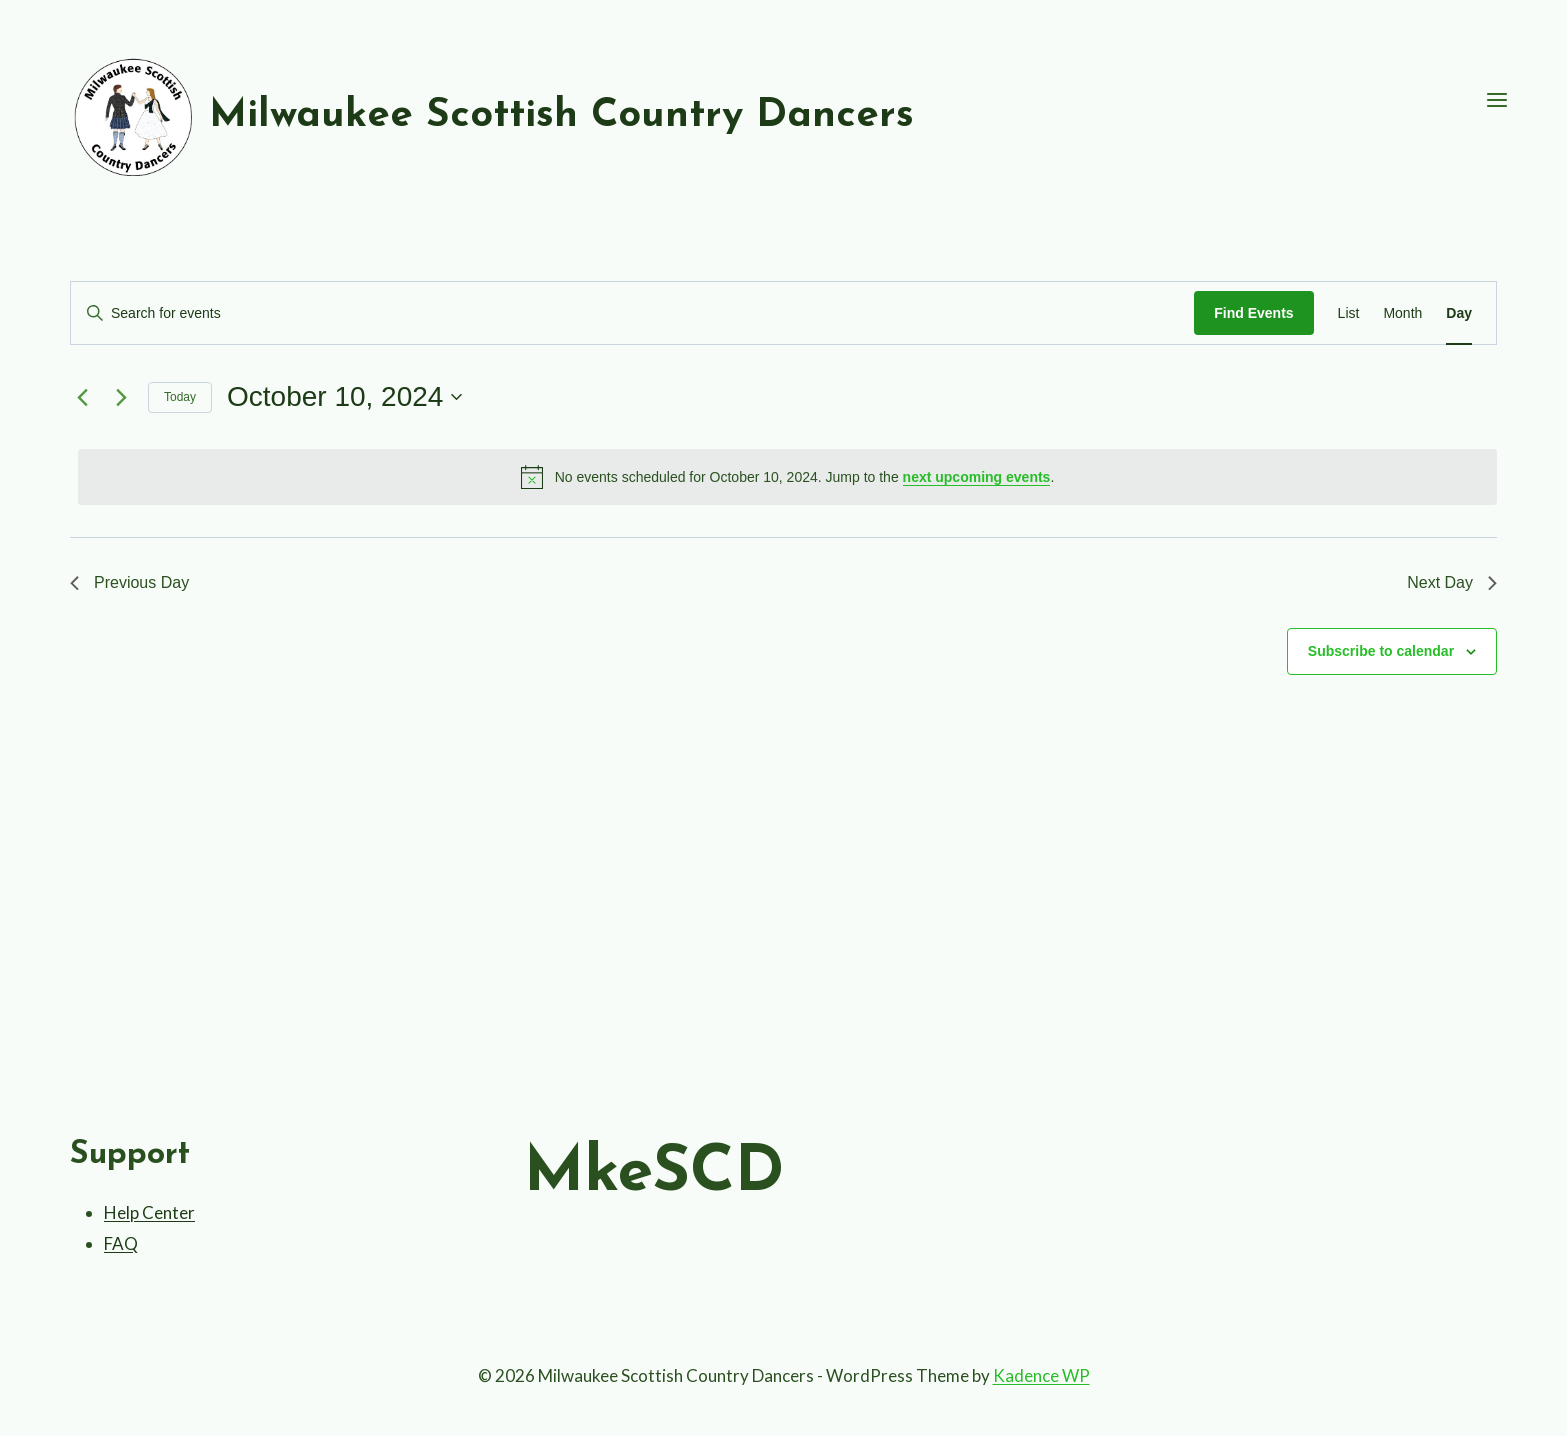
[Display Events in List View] (1349, 313)
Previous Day (129, 582)
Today (180, 397)
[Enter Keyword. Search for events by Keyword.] (632, 313)
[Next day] (121, 397)
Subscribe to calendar (1381, 651)
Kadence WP (1041, 1375)
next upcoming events (977, 477)
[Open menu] (1496, 100)
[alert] (787, 477)
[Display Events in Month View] (1402, 313)
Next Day (1452, 582)
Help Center (149, 1212)
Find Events (1253, 313)
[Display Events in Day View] (1459, 313)
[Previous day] (82, 397)
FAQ (121, 1243)
